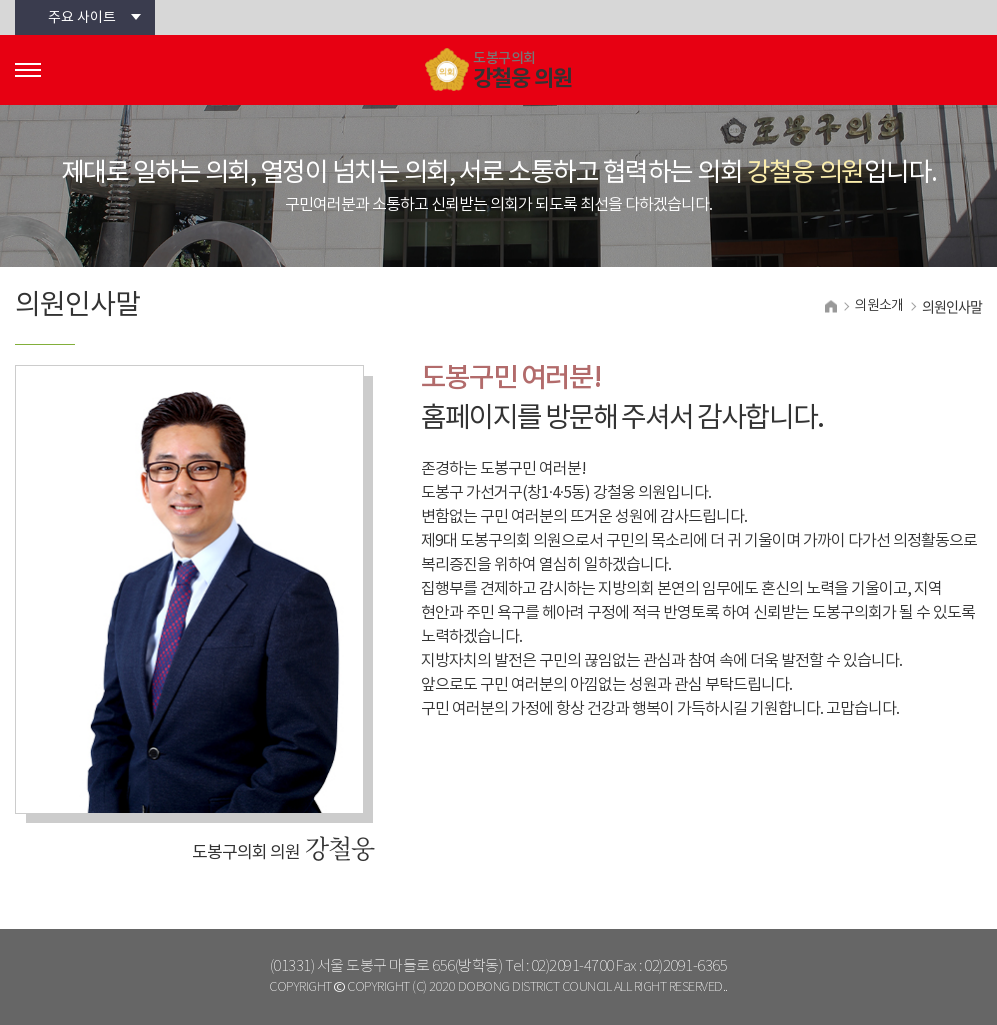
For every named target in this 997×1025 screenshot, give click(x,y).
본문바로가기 (0, 0)
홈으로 (830, 306)
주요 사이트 (82, 18)
